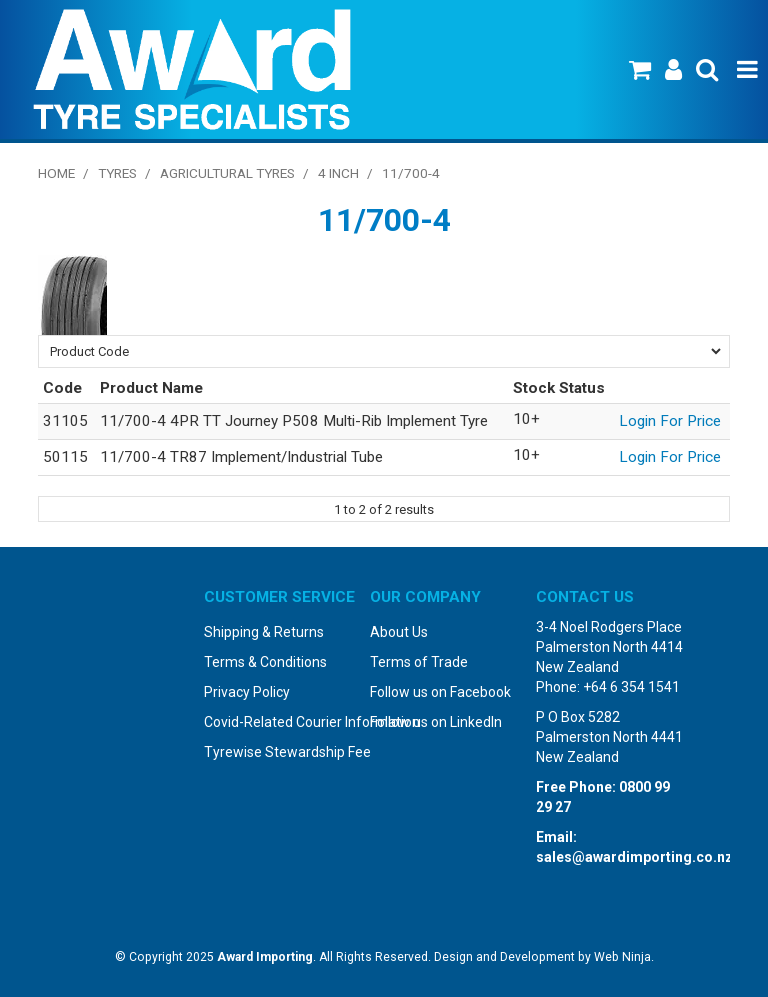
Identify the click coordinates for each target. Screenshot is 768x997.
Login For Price (670, 421)
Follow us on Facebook (440, 692)
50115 (65, 457)
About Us (399, 632)
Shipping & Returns (264, 632)
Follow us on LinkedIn (436, 722)
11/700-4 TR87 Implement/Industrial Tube (241, 457)
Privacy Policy (247, 692)
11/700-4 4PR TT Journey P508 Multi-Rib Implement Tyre (294, 421)
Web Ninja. (624, 957)
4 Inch (338, 173)
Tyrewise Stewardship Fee (280, 752)
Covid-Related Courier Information (280, 722)
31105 (65, 421)
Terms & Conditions (265, 662)
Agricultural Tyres (227, 173)
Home (56, 173)
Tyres (117, 173)
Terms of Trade (419, 662)
